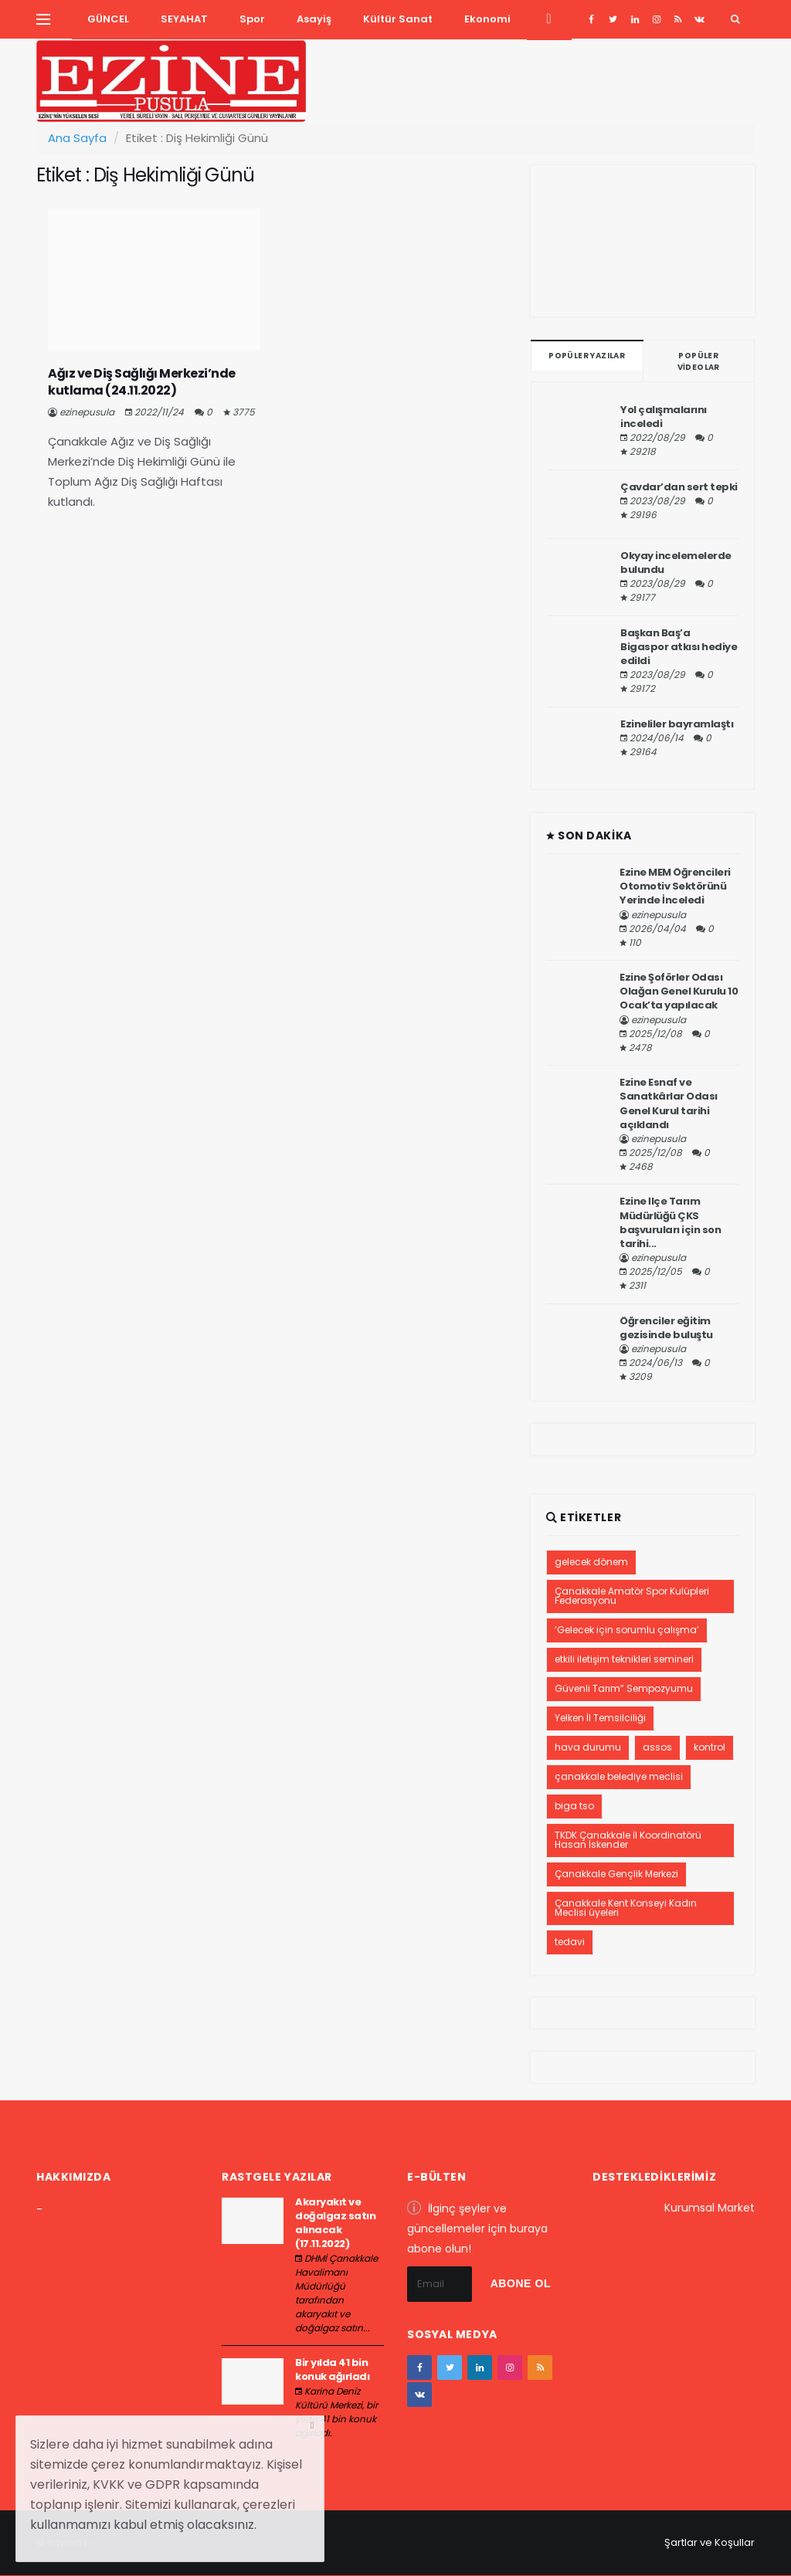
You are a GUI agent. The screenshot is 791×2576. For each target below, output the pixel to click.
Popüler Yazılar (586, 355)
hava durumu (588, 1747)
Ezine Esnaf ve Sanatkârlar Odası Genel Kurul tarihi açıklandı (669, 1103)
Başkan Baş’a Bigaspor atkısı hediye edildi (678, 646)
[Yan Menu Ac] (43, 19)
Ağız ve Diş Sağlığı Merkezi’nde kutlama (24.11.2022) (142, 381)
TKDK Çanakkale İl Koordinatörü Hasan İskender (628, 1840)
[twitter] (613, 19)
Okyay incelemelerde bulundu (676, 562)
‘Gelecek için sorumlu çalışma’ (627, 1629)
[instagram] (656, 19)
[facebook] (591, 19)
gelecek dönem (591, 1561)
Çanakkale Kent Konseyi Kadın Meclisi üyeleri (626, 1907)
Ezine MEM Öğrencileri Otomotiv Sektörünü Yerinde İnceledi (675, 886)
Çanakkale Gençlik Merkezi (616, 1873)
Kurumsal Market (709, 2207)
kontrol (709, 1747)
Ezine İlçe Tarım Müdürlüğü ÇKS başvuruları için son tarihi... (670, 1222)
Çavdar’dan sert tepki (679, 487)
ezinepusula (86, 412)
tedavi (570, 1941)
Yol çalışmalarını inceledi (663, 416)
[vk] (699, 19)
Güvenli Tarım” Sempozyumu (624, 1688)
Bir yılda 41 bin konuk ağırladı (332, 2369)
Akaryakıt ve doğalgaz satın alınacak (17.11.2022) (335, 2223)
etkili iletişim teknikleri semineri (624, 1659)
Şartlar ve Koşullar (709, 2542)
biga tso (574, 1805)
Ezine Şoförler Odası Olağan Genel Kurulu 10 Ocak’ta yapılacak (679, 991)
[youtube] (678, 19)
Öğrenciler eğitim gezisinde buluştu (666, 1327)
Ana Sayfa (77, 138)
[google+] (635, 19)
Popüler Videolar (698, 361)
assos (657, 1747)
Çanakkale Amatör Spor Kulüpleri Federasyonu (632, 1596)
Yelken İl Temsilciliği (600, 1717)
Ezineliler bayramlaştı (676, 724)
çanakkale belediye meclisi (619, 1776)
